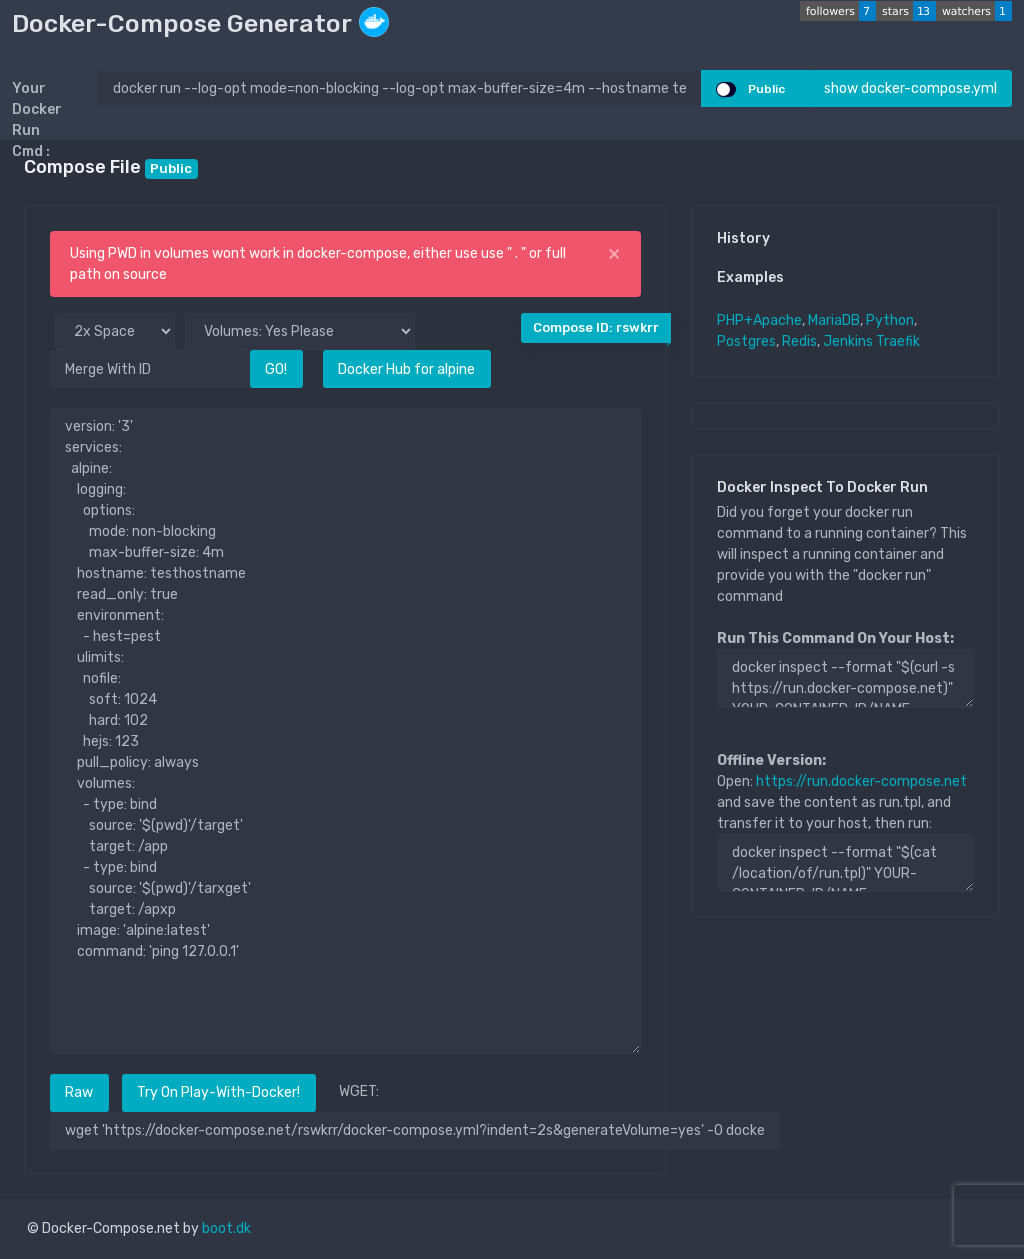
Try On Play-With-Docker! (218, 1092)
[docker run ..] (399, 88)
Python (890, 320)
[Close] (614, 254)
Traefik (898, 341)
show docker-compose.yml (910, 88)
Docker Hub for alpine (406, 369)
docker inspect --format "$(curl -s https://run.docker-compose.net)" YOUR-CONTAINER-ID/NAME (845, 678)
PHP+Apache (759, 320)
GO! (276, 369)
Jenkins (848, 341)
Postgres (746, 341)
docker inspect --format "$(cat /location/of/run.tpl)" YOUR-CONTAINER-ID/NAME (845, 863)
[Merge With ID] (150, 368)
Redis (799, 341)
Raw (79, 1092)
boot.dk (226, 1228)
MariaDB (834, 320)
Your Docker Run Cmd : (37, 120)
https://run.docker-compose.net (861, 781)
